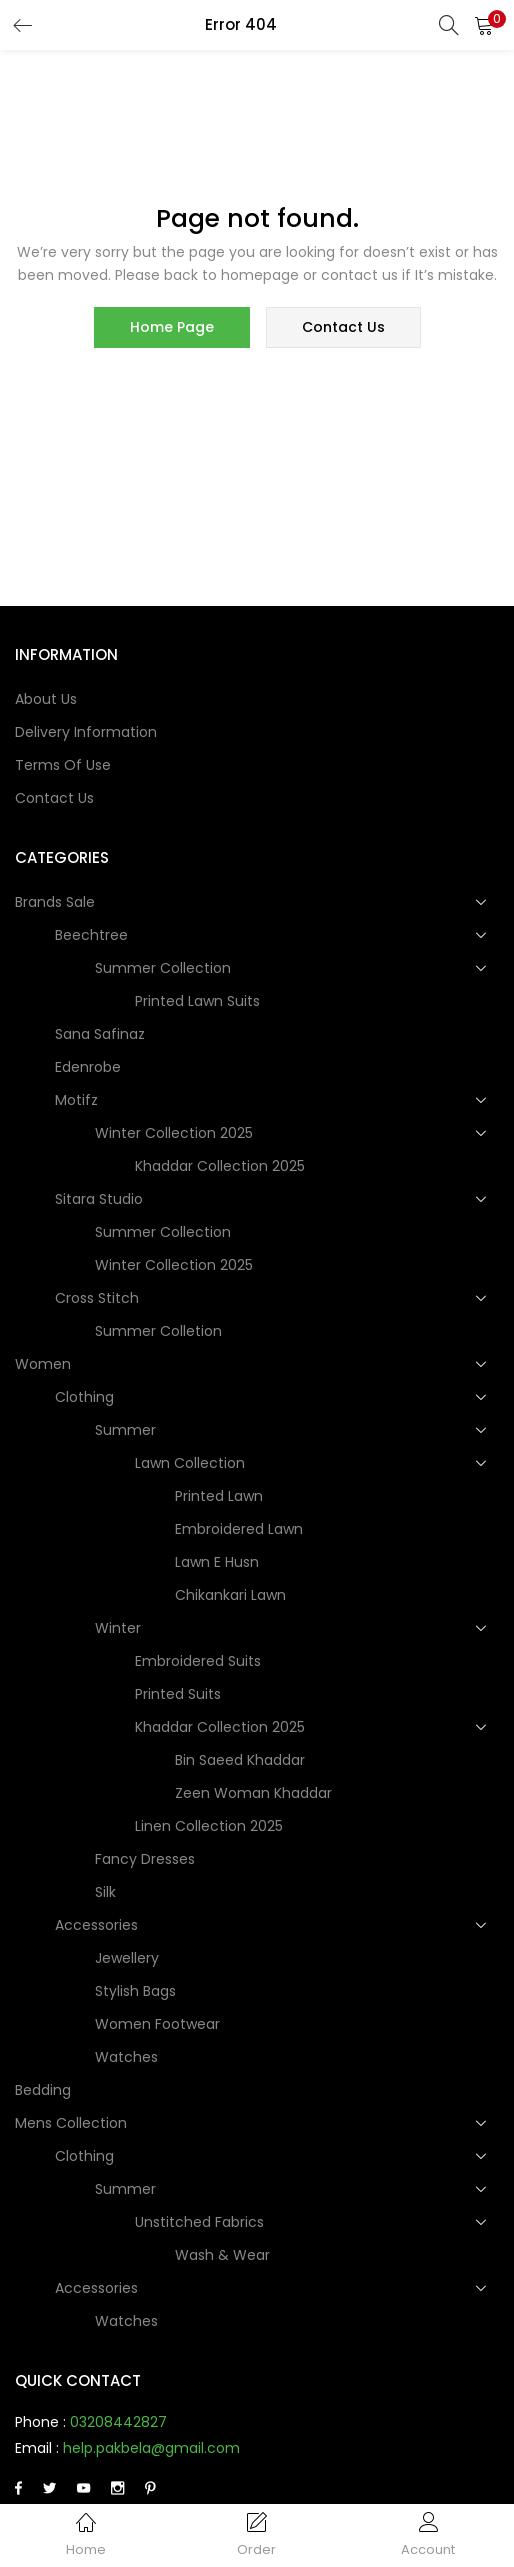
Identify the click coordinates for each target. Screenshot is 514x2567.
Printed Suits (178, 1695)
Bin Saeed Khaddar (240, 1761)
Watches (126, 2058)
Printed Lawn (219, 1497)
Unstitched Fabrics (201, 2223)
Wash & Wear (222, 2256)
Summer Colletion (158, 1332)
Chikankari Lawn (230, 1596)
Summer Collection (165, 969)
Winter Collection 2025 (176, 1134)
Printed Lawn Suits (197, 1002)
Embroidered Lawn (239, 1530)
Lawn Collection (192, 1464)
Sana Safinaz (100, 1035)
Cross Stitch (99, 1299)
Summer (127, 1431)
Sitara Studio (101, 1200)
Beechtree (93, 936)
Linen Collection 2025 (209, 1827)
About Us (46, 700)
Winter (120, 1629)
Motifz (78, 1101)
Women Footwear (157, 2025)
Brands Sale (57, 903)
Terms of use (63, 766)
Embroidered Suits (198, 1662)
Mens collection (73, 2124)
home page (172, 328)
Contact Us (54, 799)
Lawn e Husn (217, 1563)
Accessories (98, 1926)
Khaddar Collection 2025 (220, 1167)
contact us (343, 328)
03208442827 (118, 2423)
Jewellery (127, 1959)
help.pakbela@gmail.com (151, 2449)
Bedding (43, 2091)
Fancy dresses (145, 1860)
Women (45, 1365)
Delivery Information (86, 733)
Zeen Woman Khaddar (253, 1794)
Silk (105, 1893)
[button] (484, 25)
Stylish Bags (135, 1992)
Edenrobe (88, 1068)
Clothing (86, 1398)
